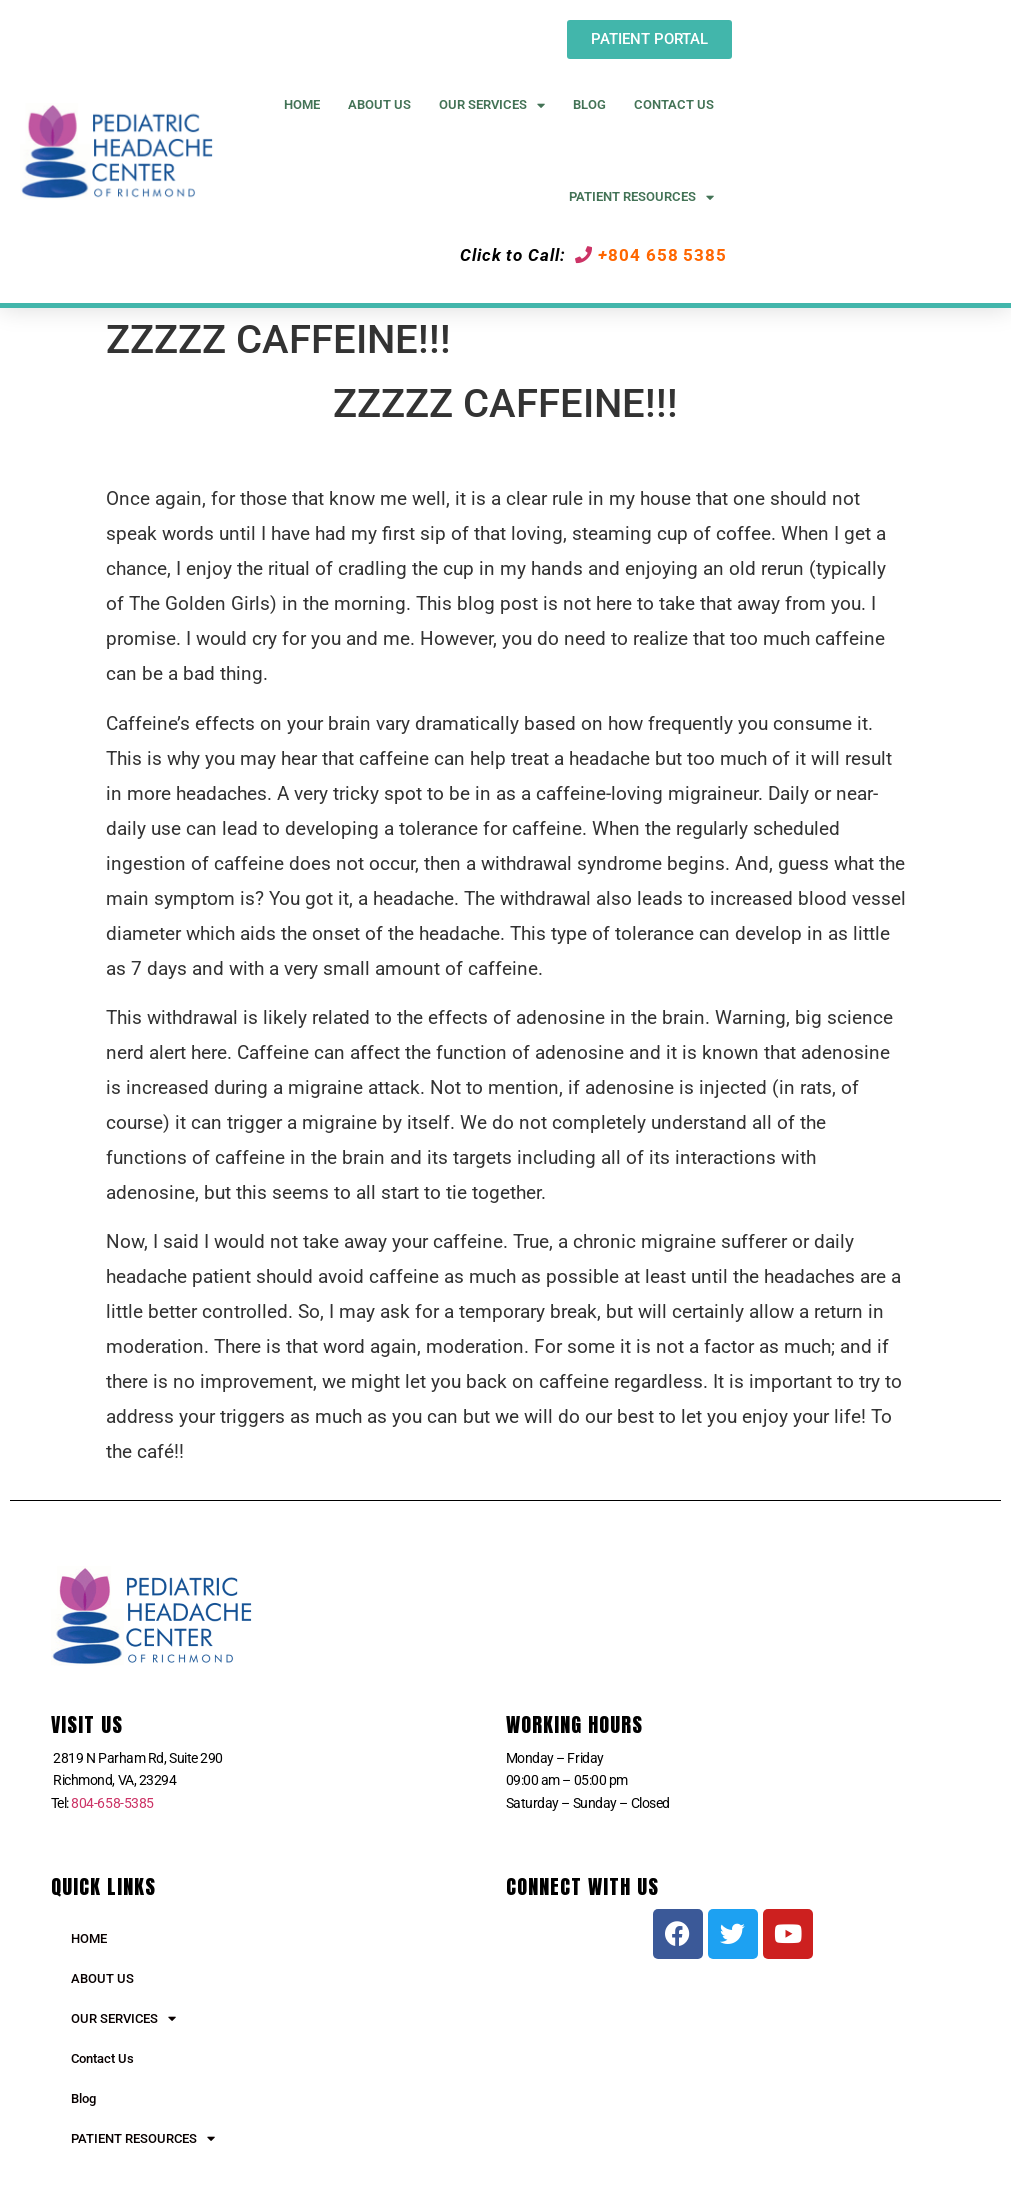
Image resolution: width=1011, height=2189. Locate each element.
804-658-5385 (112, 1803)
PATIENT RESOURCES (143, 2138)
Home (302, 104)
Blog (589, 104)
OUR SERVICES (123, 2018)
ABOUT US (102, 1978)
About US (379, 104)
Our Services (492, 105)
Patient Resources (641, 197)
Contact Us (674, 104)
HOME (89, 1938)
